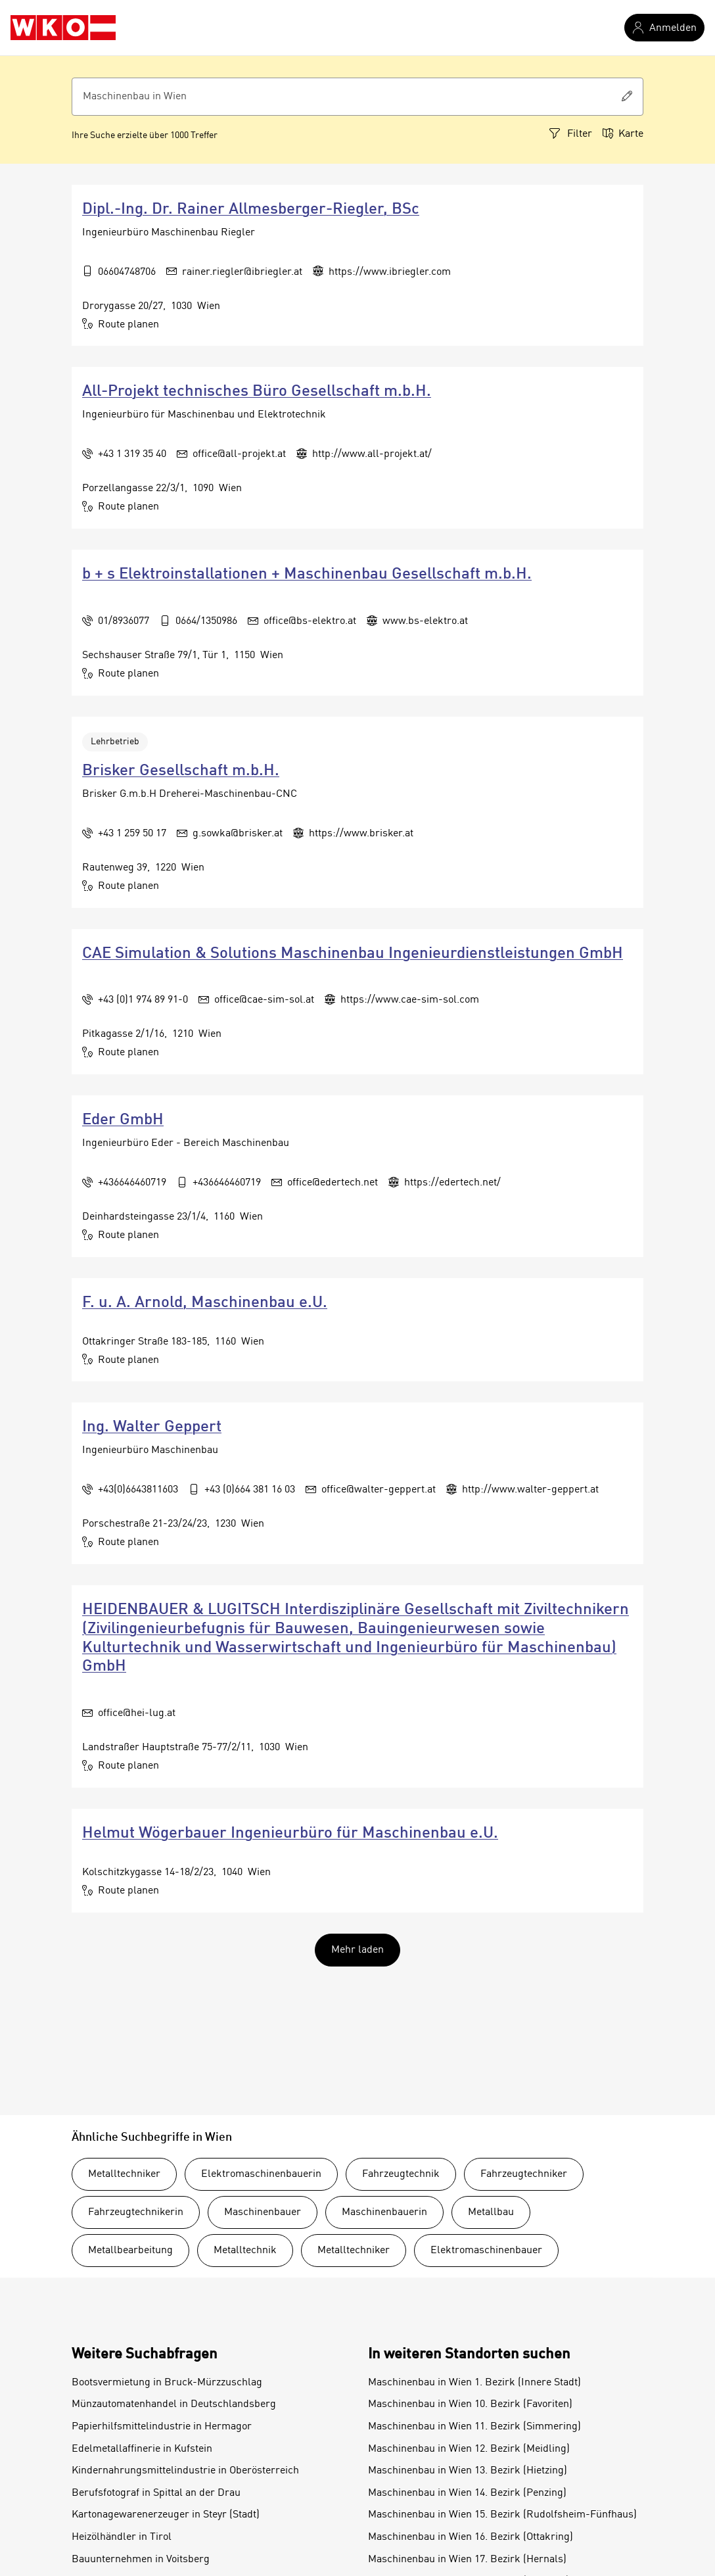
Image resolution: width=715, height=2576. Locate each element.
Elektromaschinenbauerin (261, 2174)
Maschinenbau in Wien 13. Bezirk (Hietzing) (467, 2471)
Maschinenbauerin (384, 2212)
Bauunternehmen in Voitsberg (141, 2559)
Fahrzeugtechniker (523, 2174)
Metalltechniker (124, 2174)
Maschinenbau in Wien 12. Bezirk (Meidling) (469, 2449)
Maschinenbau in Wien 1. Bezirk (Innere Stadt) (474, 2382)
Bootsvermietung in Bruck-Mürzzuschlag (167, 2382)
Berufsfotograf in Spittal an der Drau (156, 2493)
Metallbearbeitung (130, 2250)
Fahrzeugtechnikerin (135, 2212)
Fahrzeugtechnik (401, 2174)
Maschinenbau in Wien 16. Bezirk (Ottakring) (470, 2537)
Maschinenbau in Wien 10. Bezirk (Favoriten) (470, 2404)
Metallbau (491, 2212)
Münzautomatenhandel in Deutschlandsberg (174, 2404)
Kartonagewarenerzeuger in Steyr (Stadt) (166, 2515)
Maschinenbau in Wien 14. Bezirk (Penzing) (467, 2493)
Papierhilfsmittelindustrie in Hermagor (162, 2426)
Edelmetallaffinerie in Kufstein (142, 2449)
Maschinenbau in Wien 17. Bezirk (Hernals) (467, 2559)
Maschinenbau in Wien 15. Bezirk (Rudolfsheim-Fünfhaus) (502, 2515)
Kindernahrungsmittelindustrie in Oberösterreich (185, 2471)
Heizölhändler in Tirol (122, 2537)
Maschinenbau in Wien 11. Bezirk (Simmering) (474, 2426)
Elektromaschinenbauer (486, 2250)
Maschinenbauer (262, 2212)
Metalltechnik (245, 2250)
